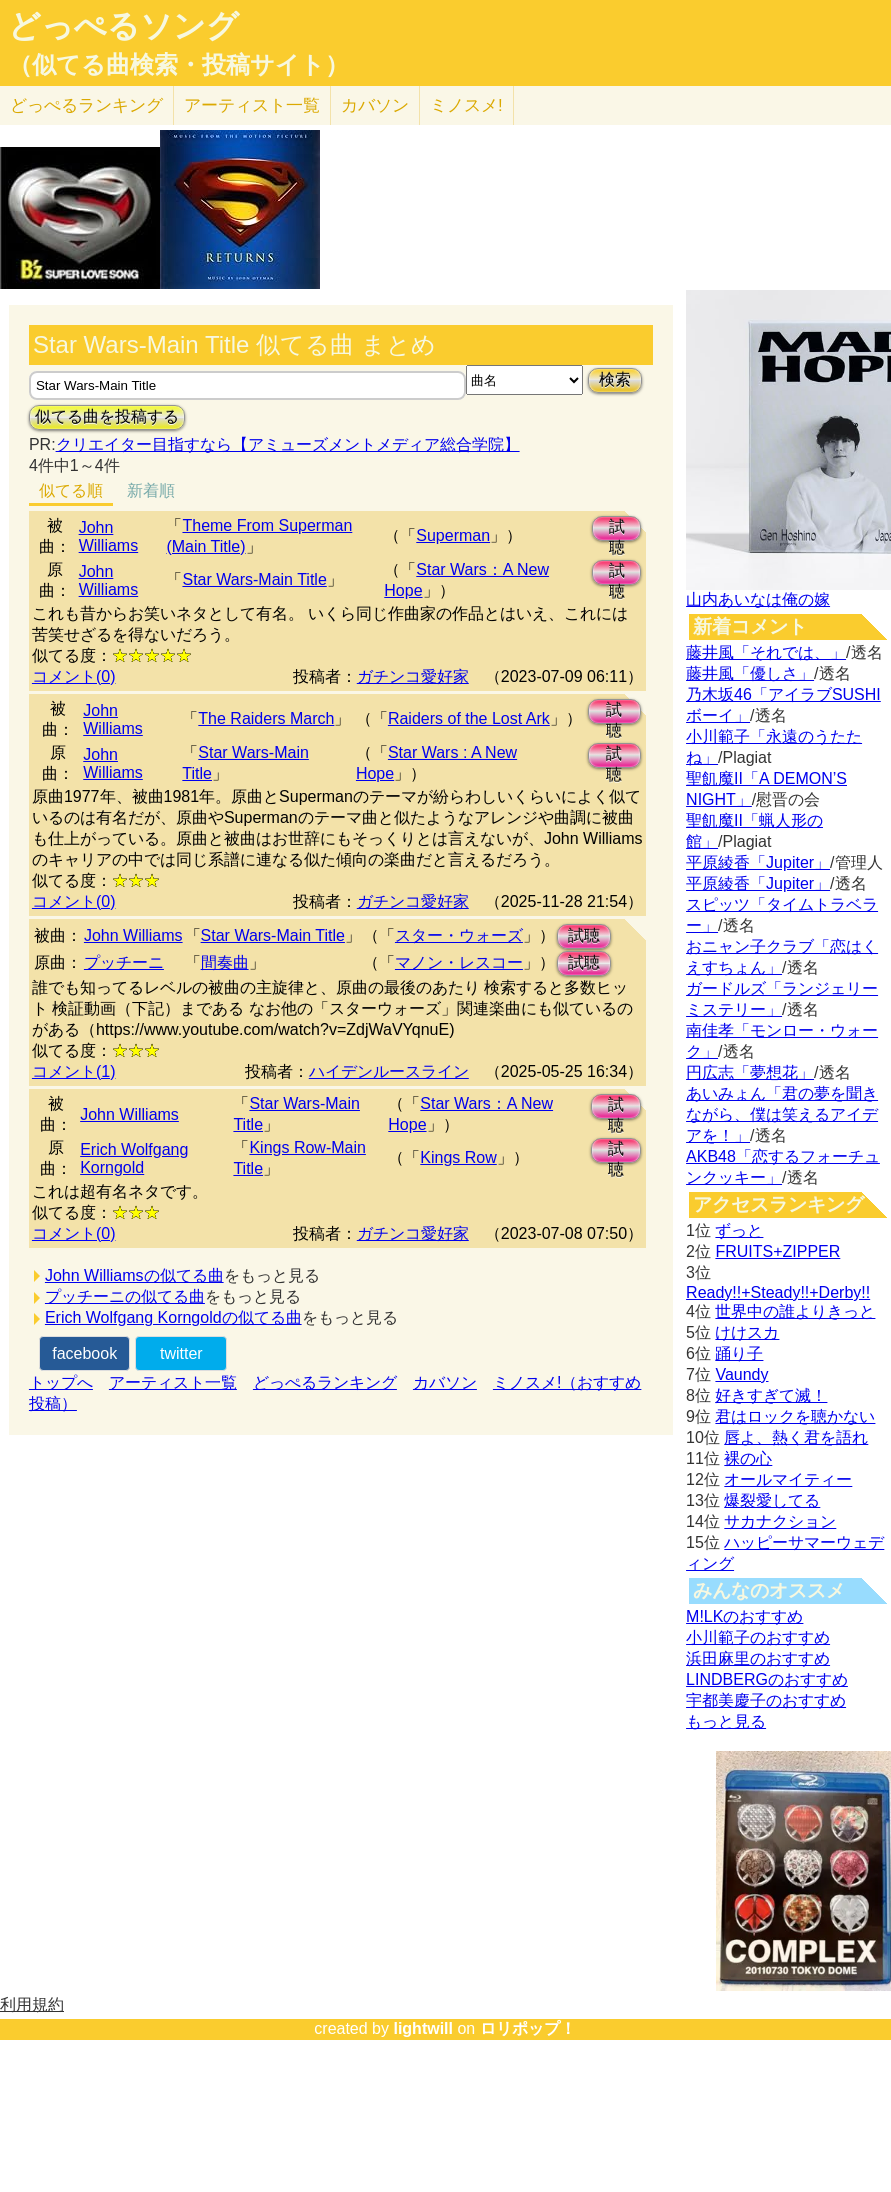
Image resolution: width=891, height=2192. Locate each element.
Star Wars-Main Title (254, 579)
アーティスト (252, 105)
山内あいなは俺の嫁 (758, 599)
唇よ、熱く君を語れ (796, 1437)
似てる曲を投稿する (107, 416)
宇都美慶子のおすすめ (766, 1700)
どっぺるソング (123, 26)
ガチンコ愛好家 (413, 676)
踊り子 (739, 1353)
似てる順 (71, 490)
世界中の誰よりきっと (795, 1311)
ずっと (739, 1230)
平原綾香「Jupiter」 (758, 862)
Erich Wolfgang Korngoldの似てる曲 (173, 1317)
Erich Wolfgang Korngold (134, 1158)
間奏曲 (225, 962)
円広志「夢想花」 (750, 1072)
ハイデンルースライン (389, 1071)
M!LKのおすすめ (744, 1616)
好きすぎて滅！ (771, 1395)
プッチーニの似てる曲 (125, 1296)
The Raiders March (266, 718)
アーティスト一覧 (173, 1382)
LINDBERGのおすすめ (767, 1679)
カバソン (375, 105)
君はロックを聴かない (795, 1416)
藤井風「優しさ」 (750, 673)
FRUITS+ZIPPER (777, 1251)
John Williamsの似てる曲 (134, 1275)
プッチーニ (124, 962)
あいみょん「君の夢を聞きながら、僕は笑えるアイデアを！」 (782, 1114)
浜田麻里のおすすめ (758, 1658)
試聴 (617, 529)
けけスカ (747, 1332)
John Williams (109, 536)
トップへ (61, 1382)
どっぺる (86, 105)
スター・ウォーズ (459, 935)
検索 (615, 379)
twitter (181, 1353)
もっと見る (726, 1721)
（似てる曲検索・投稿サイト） (178, 65)
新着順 (151, 490)
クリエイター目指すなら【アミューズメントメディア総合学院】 (288, 444)
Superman (453, 535)
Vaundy (741, 1374)
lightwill (423, 2028)
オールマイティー (788, 1479)
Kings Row (458, 1157)
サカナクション (780, 1521)
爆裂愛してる (772, 1500)
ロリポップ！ (528, 2028)
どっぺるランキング (325, 1382)
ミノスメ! (466, 105)
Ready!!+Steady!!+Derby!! (778, 1292)
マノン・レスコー (459, 962)
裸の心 (748, 1458)
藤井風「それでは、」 (766, 652)
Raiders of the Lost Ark (469, 718)
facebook (84, 1353)
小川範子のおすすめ (758, 1637)
